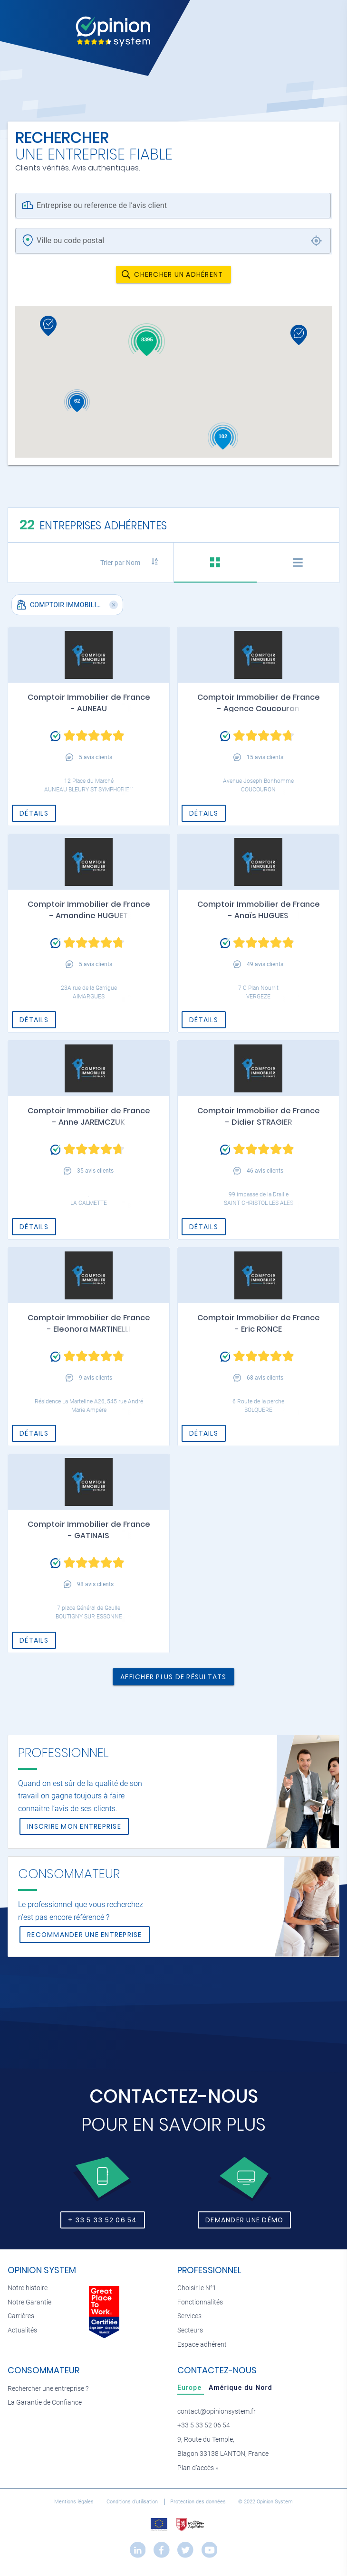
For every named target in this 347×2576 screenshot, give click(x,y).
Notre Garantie (29, 2302)
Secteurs (190, 2330)
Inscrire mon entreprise (74, 1826)
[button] (21, 604)
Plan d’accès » (197, 2468)
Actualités (22, 2330)
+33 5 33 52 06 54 (203, 2425)
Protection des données (198, 2502)
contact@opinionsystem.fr (216, 2411)
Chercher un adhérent (172, 274)
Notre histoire (28, 2288)
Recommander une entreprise (84, 1934)
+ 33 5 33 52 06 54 (102, 2220)
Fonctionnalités (200, 2302)
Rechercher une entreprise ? (48, 2389)
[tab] (215, 563)
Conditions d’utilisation (132, 2502)
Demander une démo (244, 2220)
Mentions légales (74, 2502)
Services (189, 2316)
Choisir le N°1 (196, 2288)
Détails (33, 813)
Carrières (21, 2316)
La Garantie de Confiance (45, 2402)
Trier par (120, 562)
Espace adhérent (202, 2345)
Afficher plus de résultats (173, 1677)
